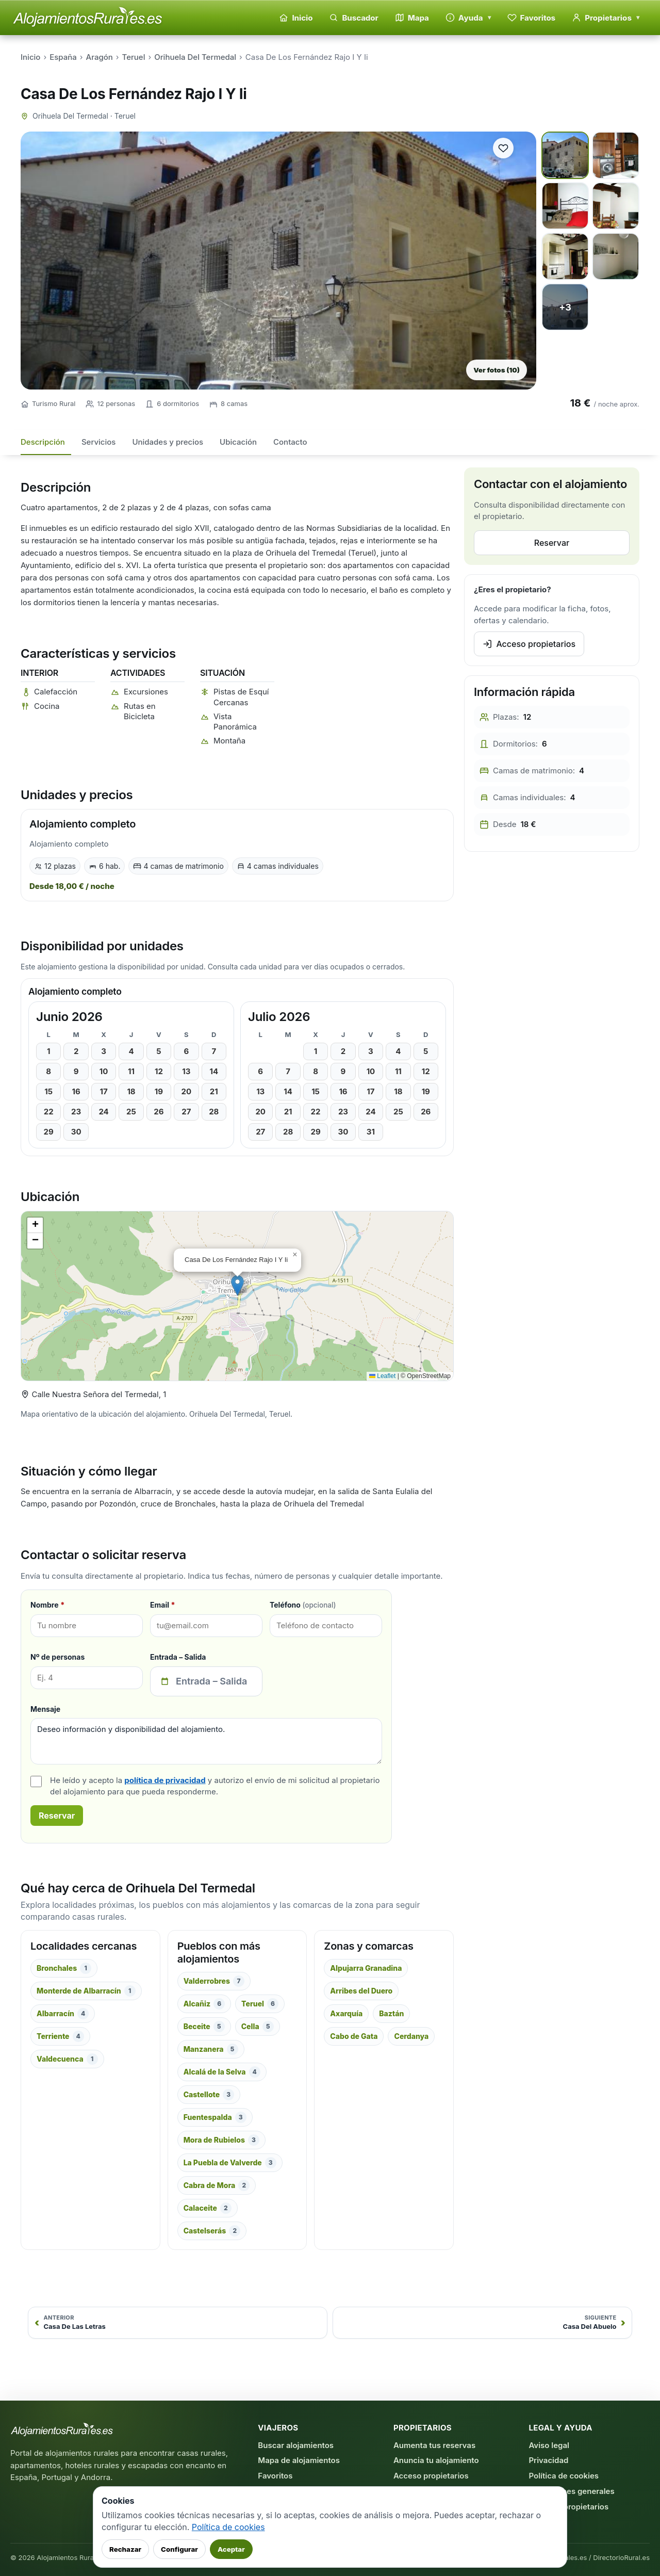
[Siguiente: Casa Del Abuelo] (482, 2323)
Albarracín (63, 2013)
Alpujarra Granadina (366, 1968)
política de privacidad (164, 1780)
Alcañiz (204, 2004)
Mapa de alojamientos (299, 2460)
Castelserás (212, 2231)
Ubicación (238, 442)
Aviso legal (549, 2445)
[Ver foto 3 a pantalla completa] (565, 206)
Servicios (98, 442)
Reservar (57, 1815)
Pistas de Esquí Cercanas (241, 697)
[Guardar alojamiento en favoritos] (503, 148)
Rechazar (125, 2549)
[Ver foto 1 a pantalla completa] (565, 155)
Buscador (353, 18)
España (63, 57)
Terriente (60, 2036)
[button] (237, 1285)
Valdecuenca (67, 2059)
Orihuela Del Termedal (195, 57)
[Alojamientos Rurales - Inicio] (87, 17)
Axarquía (346, 2013)
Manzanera (211, 2049)
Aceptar (231, 2549)
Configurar (179, 2549)
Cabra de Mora (217, 2185)
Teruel (133, 57)
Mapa (412, 18)
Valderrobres (214, 1981)
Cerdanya (411, 2036)
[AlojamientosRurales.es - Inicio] (61, 2430)
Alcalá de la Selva (222, 2072)
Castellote (209, 2094)
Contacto (290, 442)
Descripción (43, 442)
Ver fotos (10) (496, 370)
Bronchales (64, 1968)
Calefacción (55, 691)
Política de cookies (564, 2476)
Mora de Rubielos (221, 2140)
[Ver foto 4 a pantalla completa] (615, 206)
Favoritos (531, 18)
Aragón (99, 57)
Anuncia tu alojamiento (436, 2460)
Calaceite (208, 2208)
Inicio (295, 18)
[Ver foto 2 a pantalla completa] (615, 155)
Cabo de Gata (353, 2036)
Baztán (391, 2013)
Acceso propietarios (529, 644)
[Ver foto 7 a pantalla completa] (565, 307)
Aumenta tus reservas (434, 2445)
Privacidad (548, 2460)
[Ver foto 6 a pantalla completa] (615, 256)
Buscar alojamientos (296, 2445)
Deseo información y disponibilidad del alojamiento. (206, 1741)
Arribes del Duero (361, 1990)
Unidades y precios (167, 442)
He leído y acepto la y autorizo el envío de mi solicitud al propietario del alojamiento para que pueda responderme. (215, 1785)
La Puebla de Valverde (230, 2162)
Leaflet (382, 1376)
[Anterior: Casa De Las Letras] (177, 2323)
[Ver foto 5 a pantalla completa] (565, 256)
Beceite (204, 2026)
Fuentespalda (215, 2117)
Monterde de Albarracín (86, 1991)
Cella (257, 2026)
